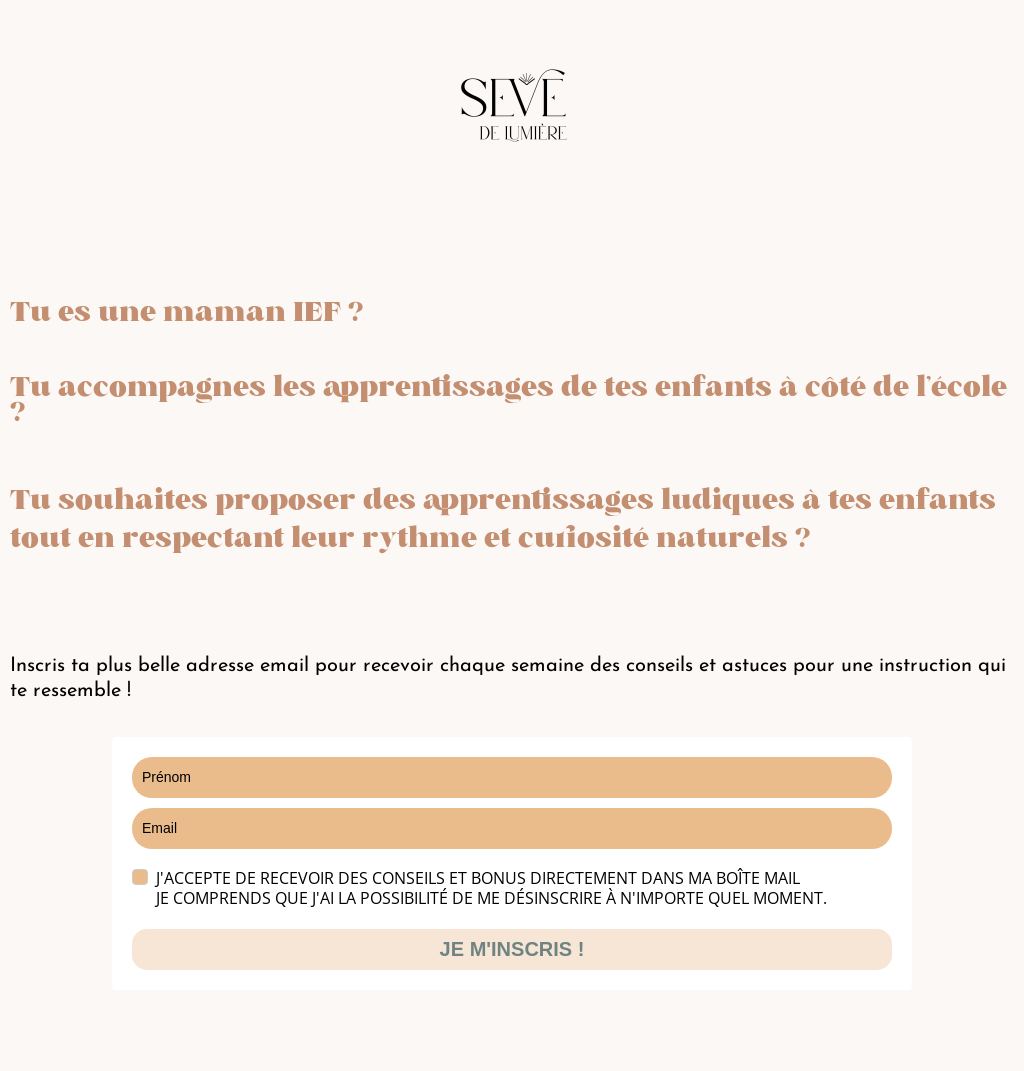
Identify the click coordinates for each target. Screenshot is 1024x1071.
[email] (512, 828)
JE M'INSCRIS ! (512, 949)
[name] (512, 777)
